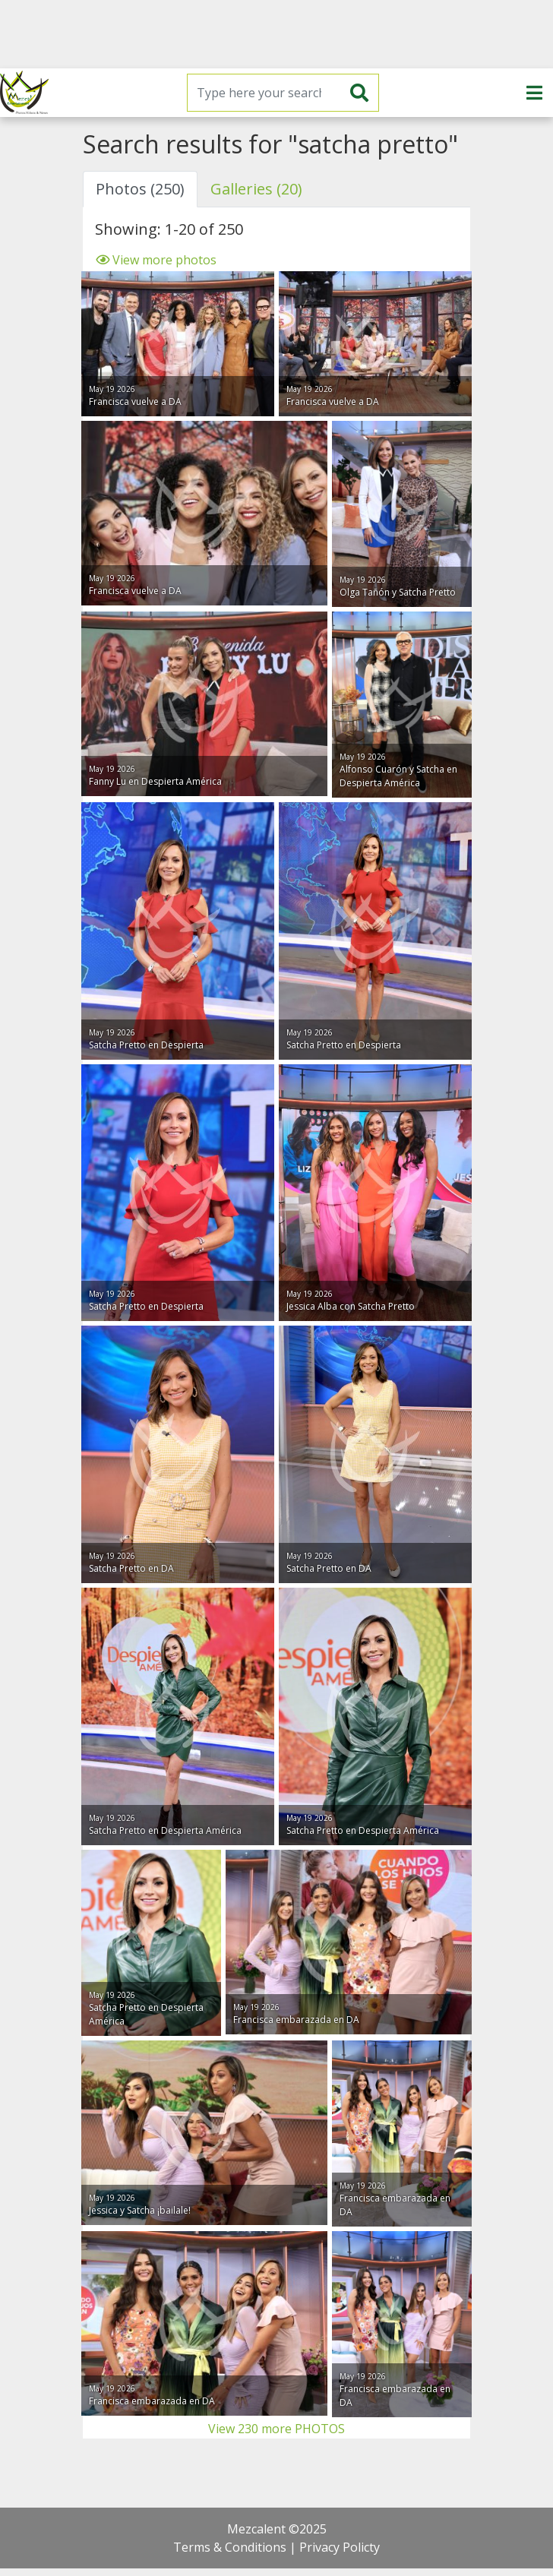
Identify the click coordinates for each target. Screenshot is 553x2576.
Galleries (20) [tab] (256, 189)
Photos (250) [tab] (140, 189)
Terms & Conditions (229, 2547)
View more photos (155, 259)
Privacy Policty (339, 2547)
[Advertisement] (276, 34)
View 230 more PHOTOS (276, 2428)
